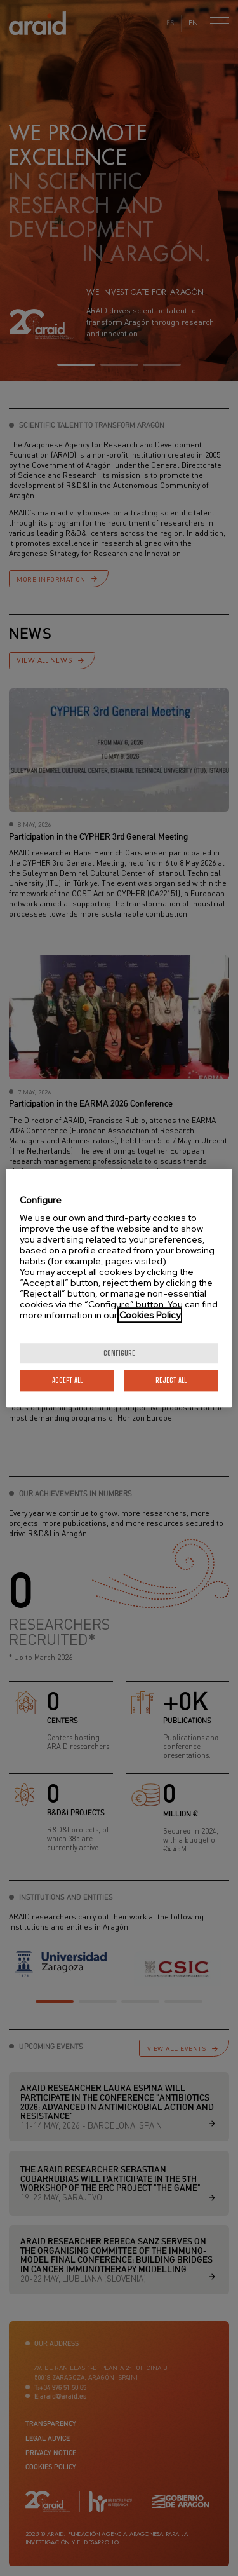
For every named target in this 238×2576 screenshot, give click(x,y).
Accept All (67, 1380)
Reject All (171, 1380)
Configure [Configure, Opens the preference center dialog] (119, 1353)
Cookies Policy (149, 1315)
